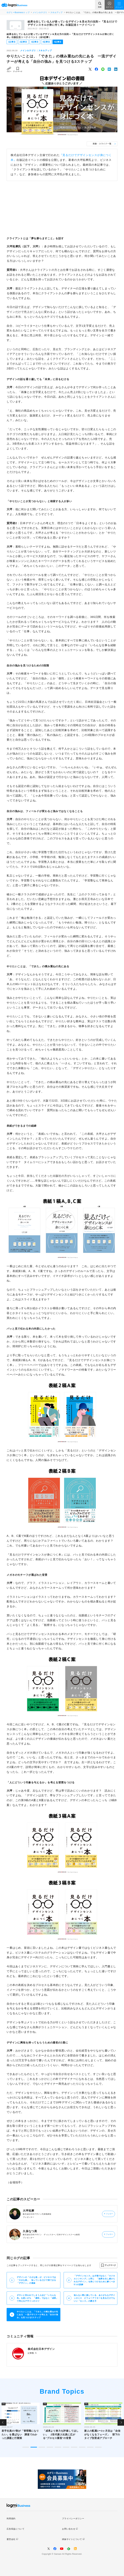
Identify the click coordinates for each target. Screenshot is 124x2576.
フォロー (108, 2214)
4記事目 (46, 42)
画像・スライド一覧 (102, 144)
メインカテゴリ (40, 12)
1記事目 (12, 42)
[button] (108, 2265)
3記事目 (35, 42)
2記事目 (23, 42)
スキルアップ (56, 12)
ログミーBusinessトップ (18, 12)
